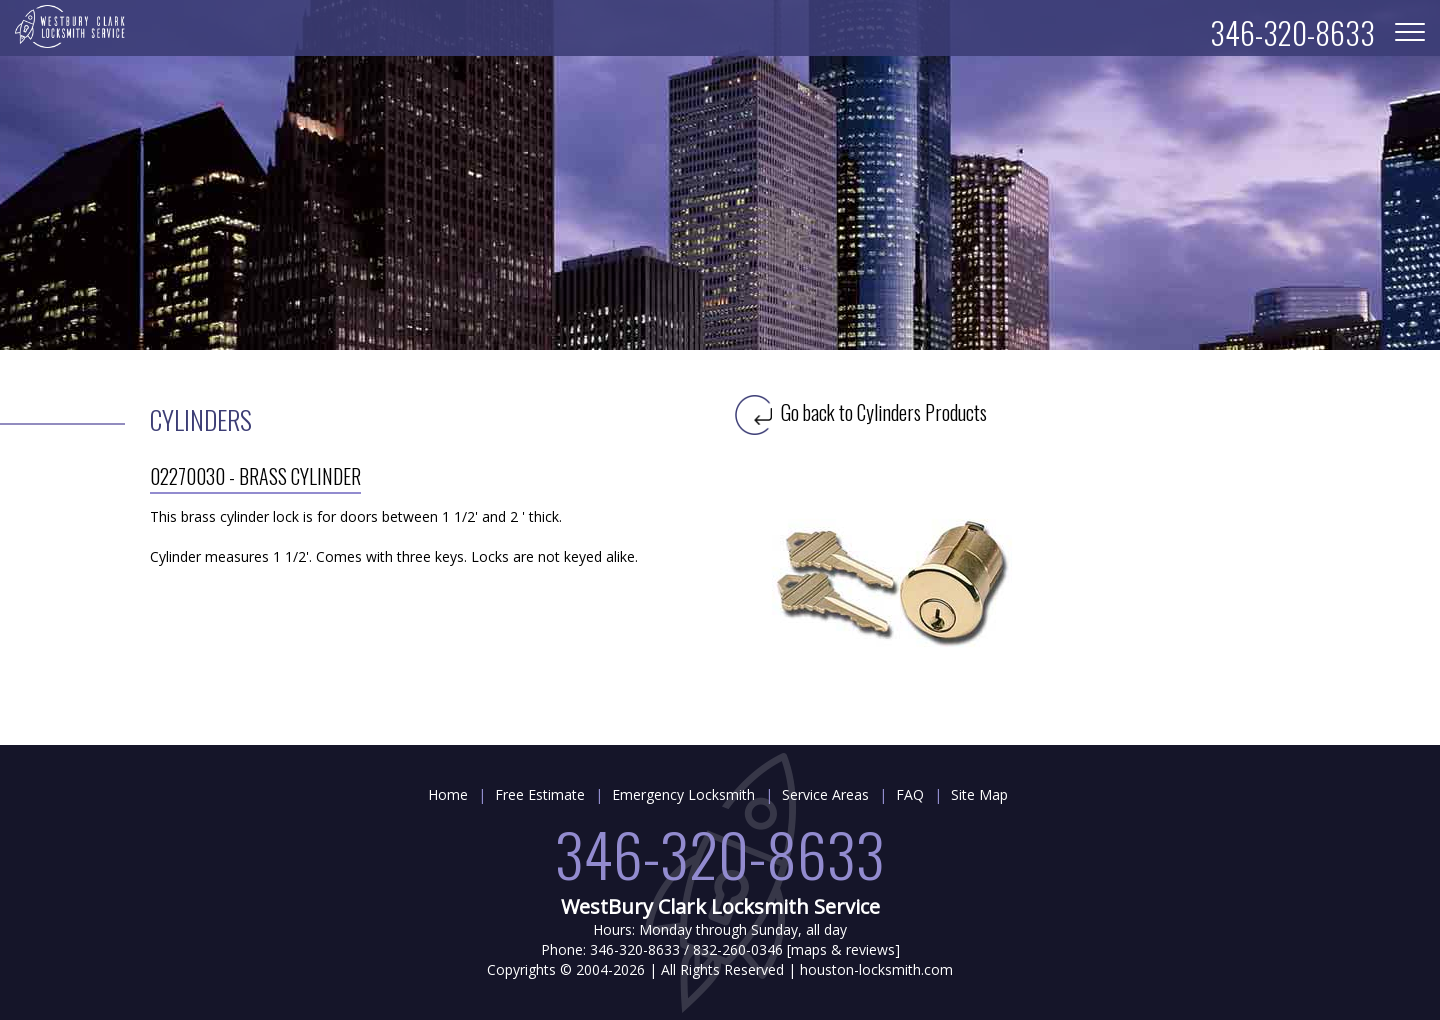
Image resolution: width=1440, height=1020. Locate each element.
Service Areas (825, 794)
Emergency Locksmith (683, 794)
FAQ (910, 794)
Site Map (979, 794)
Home (448, 794)
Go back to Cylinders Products (861, 412)
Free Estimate (540, 794)
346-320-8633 (720, 852)
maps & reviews (843, 949)
